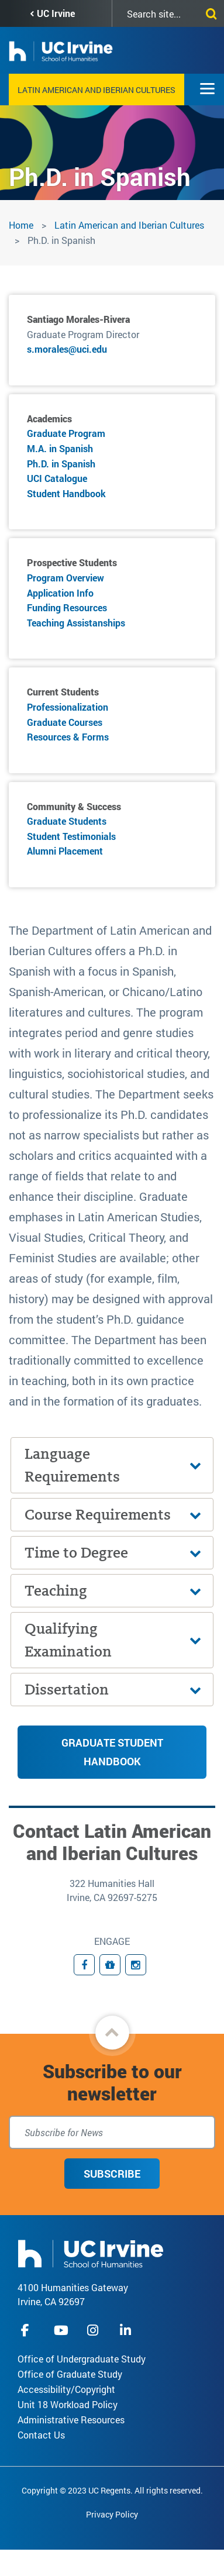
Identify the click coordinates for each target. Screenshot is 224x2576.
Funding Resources (67, 607)
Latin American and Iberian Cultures (96, 89)
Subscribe (112, 2174)
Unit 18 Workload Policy (68, 2404)
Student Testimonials (71, 836)
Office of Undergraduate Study (82, 2359)
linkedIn (127, 2330)
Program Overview (65, 577)
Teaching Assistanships (76, 623)
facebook (28, 2330)
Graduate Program (66, 433)
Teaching (56, 1591)
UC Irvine (56, 13)
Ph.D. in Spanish (61, 463)
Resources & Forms (68, 737)
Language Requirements (72, 1465)
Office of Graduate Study (70, 2374)
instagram (94, 2330)
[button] (112, 2033)
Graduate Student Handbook (112, 1751)
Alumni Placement (65, 851)
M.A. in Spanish (60, 448)
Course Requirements (98, 1515)
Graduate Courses (64, 722)
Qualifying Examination (68, 1640)
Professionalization (67, 707)
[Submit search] (209, 11)
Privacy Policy (112, 2514)
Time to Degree (76, 1553)
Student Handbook (66, 493)
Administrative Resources (71, 2419)
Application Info (60, 593)
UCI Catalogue (57, 478)
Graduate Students (66, 821)
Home (21, 225)
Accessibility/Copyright (66, 2389)
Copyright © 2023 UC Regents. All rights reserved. (112, 2490)
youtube (61, 2330)
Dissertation (67, 1689)
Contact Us (41, 2435)
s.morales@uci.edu (67, 349)
